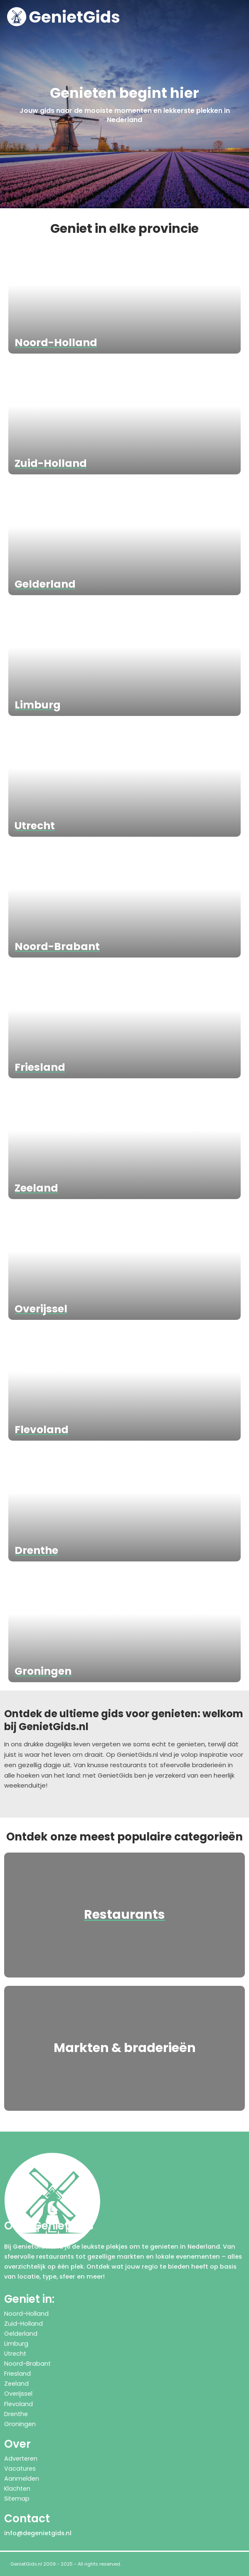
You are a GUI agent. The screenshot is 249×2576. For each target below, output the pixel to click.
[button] (240, 17)
